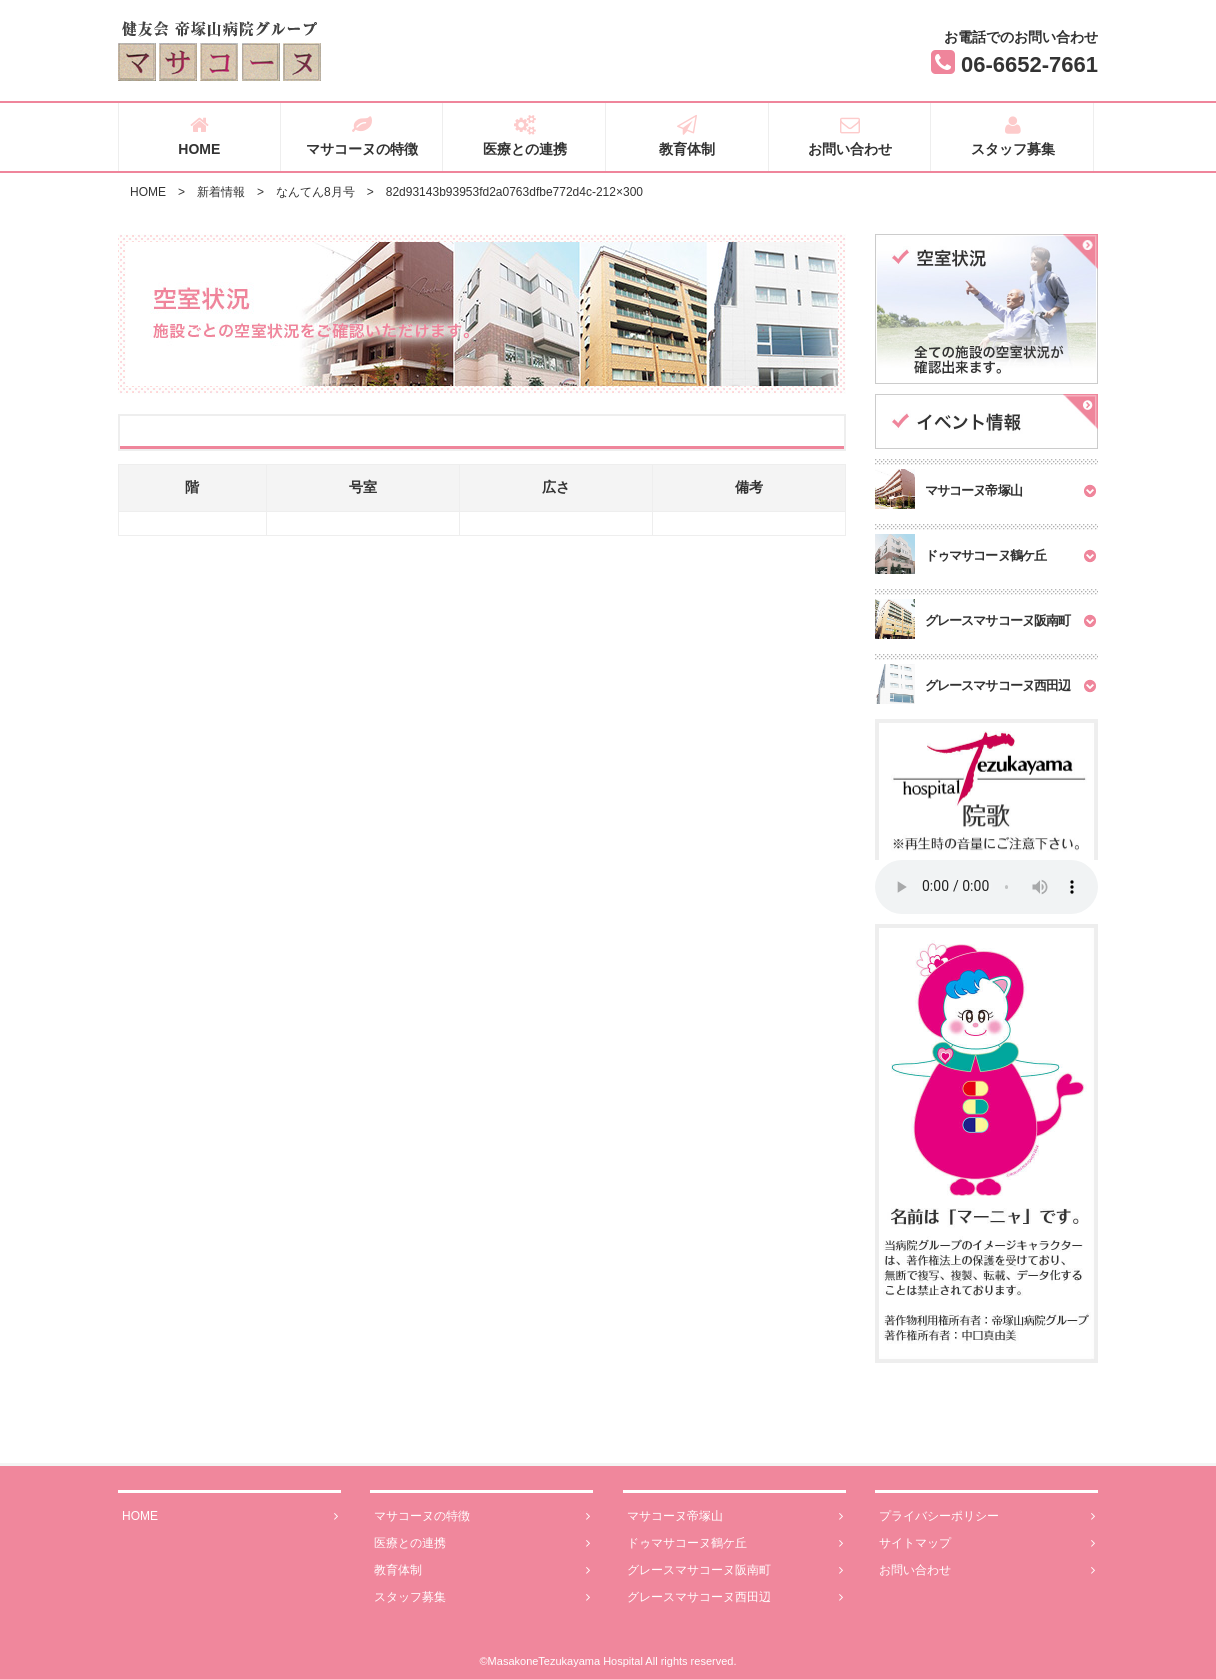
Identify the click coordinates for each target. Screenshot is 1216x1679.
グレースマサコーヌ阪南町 (735, 1570)
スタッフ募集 (1012, 136)
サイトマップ (987, 1543)
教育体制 (687, 136)
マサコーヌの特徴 (362, 136)
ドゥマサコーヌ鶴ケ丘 (735, 1543)
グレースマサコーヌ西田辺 (735, 1597)
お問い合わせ (850, 136)
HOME (199, 136)
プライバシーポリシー (987, 1516)
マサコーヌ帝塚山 (735, 1516)
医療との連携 (524, 136)
